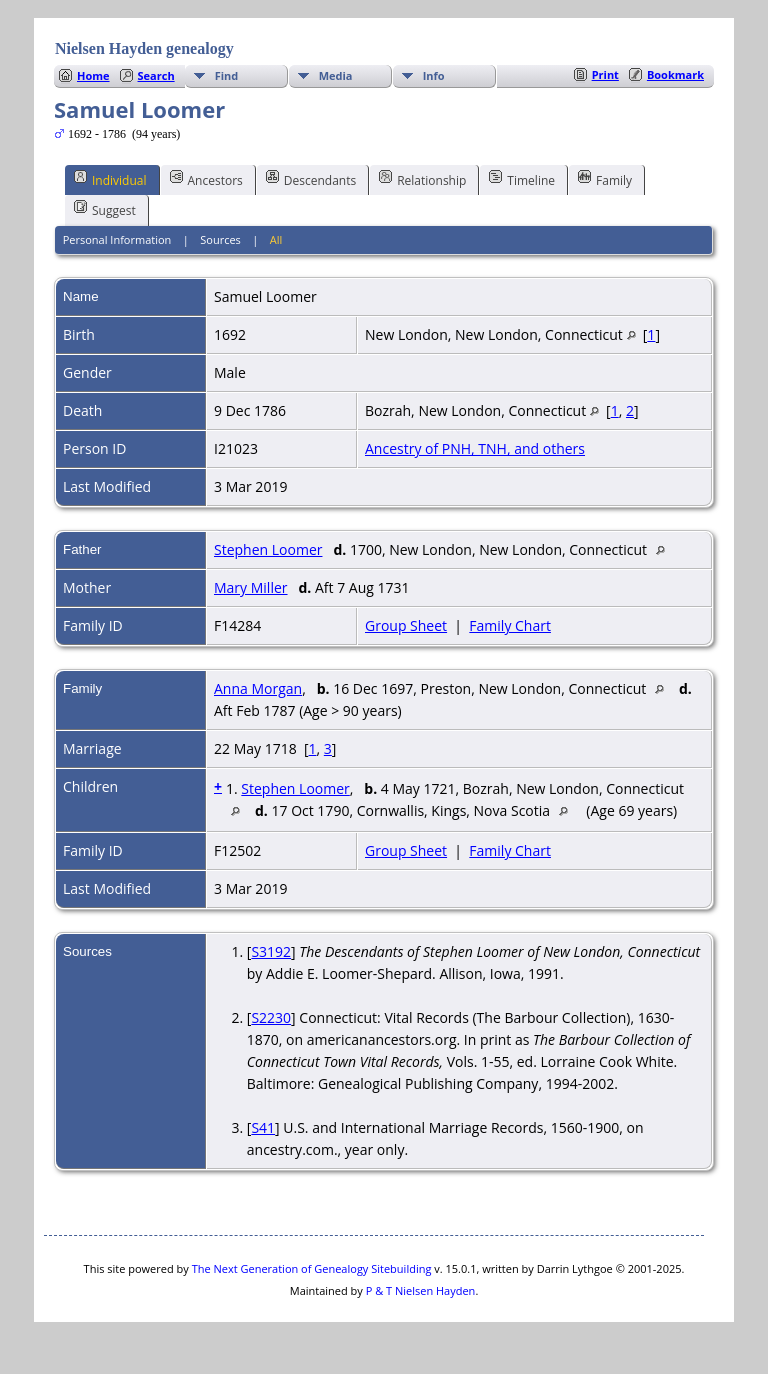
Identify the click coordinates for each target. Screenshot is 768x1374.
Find (227, 75)
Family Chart (510, 625)
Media (336, 75)
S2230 (271, 1017)
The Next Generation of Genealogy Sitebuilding (312, 1268)
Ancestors (206, 179)
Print (605, 74)
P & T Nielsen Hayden (421, 1290)
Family (605, 179)
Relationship (422, 179)
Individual (110, 179)
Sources (220, 239)
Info (434, 75)
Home (93, 75)
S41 (263, 1127)
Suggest (105, 209)
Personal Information (117, 239)
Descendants (311, 179)
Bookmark (675, 74)
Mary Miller (251, 587)
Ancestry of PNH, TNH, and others (475, 448)
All (276, 239)
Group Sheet (406, 625)
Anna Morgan (258, 688)
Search (156, 75)
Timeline (522, 179)
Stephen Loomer (268, 549)
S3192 (271, 951)
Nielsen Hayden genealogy (144, 48)
